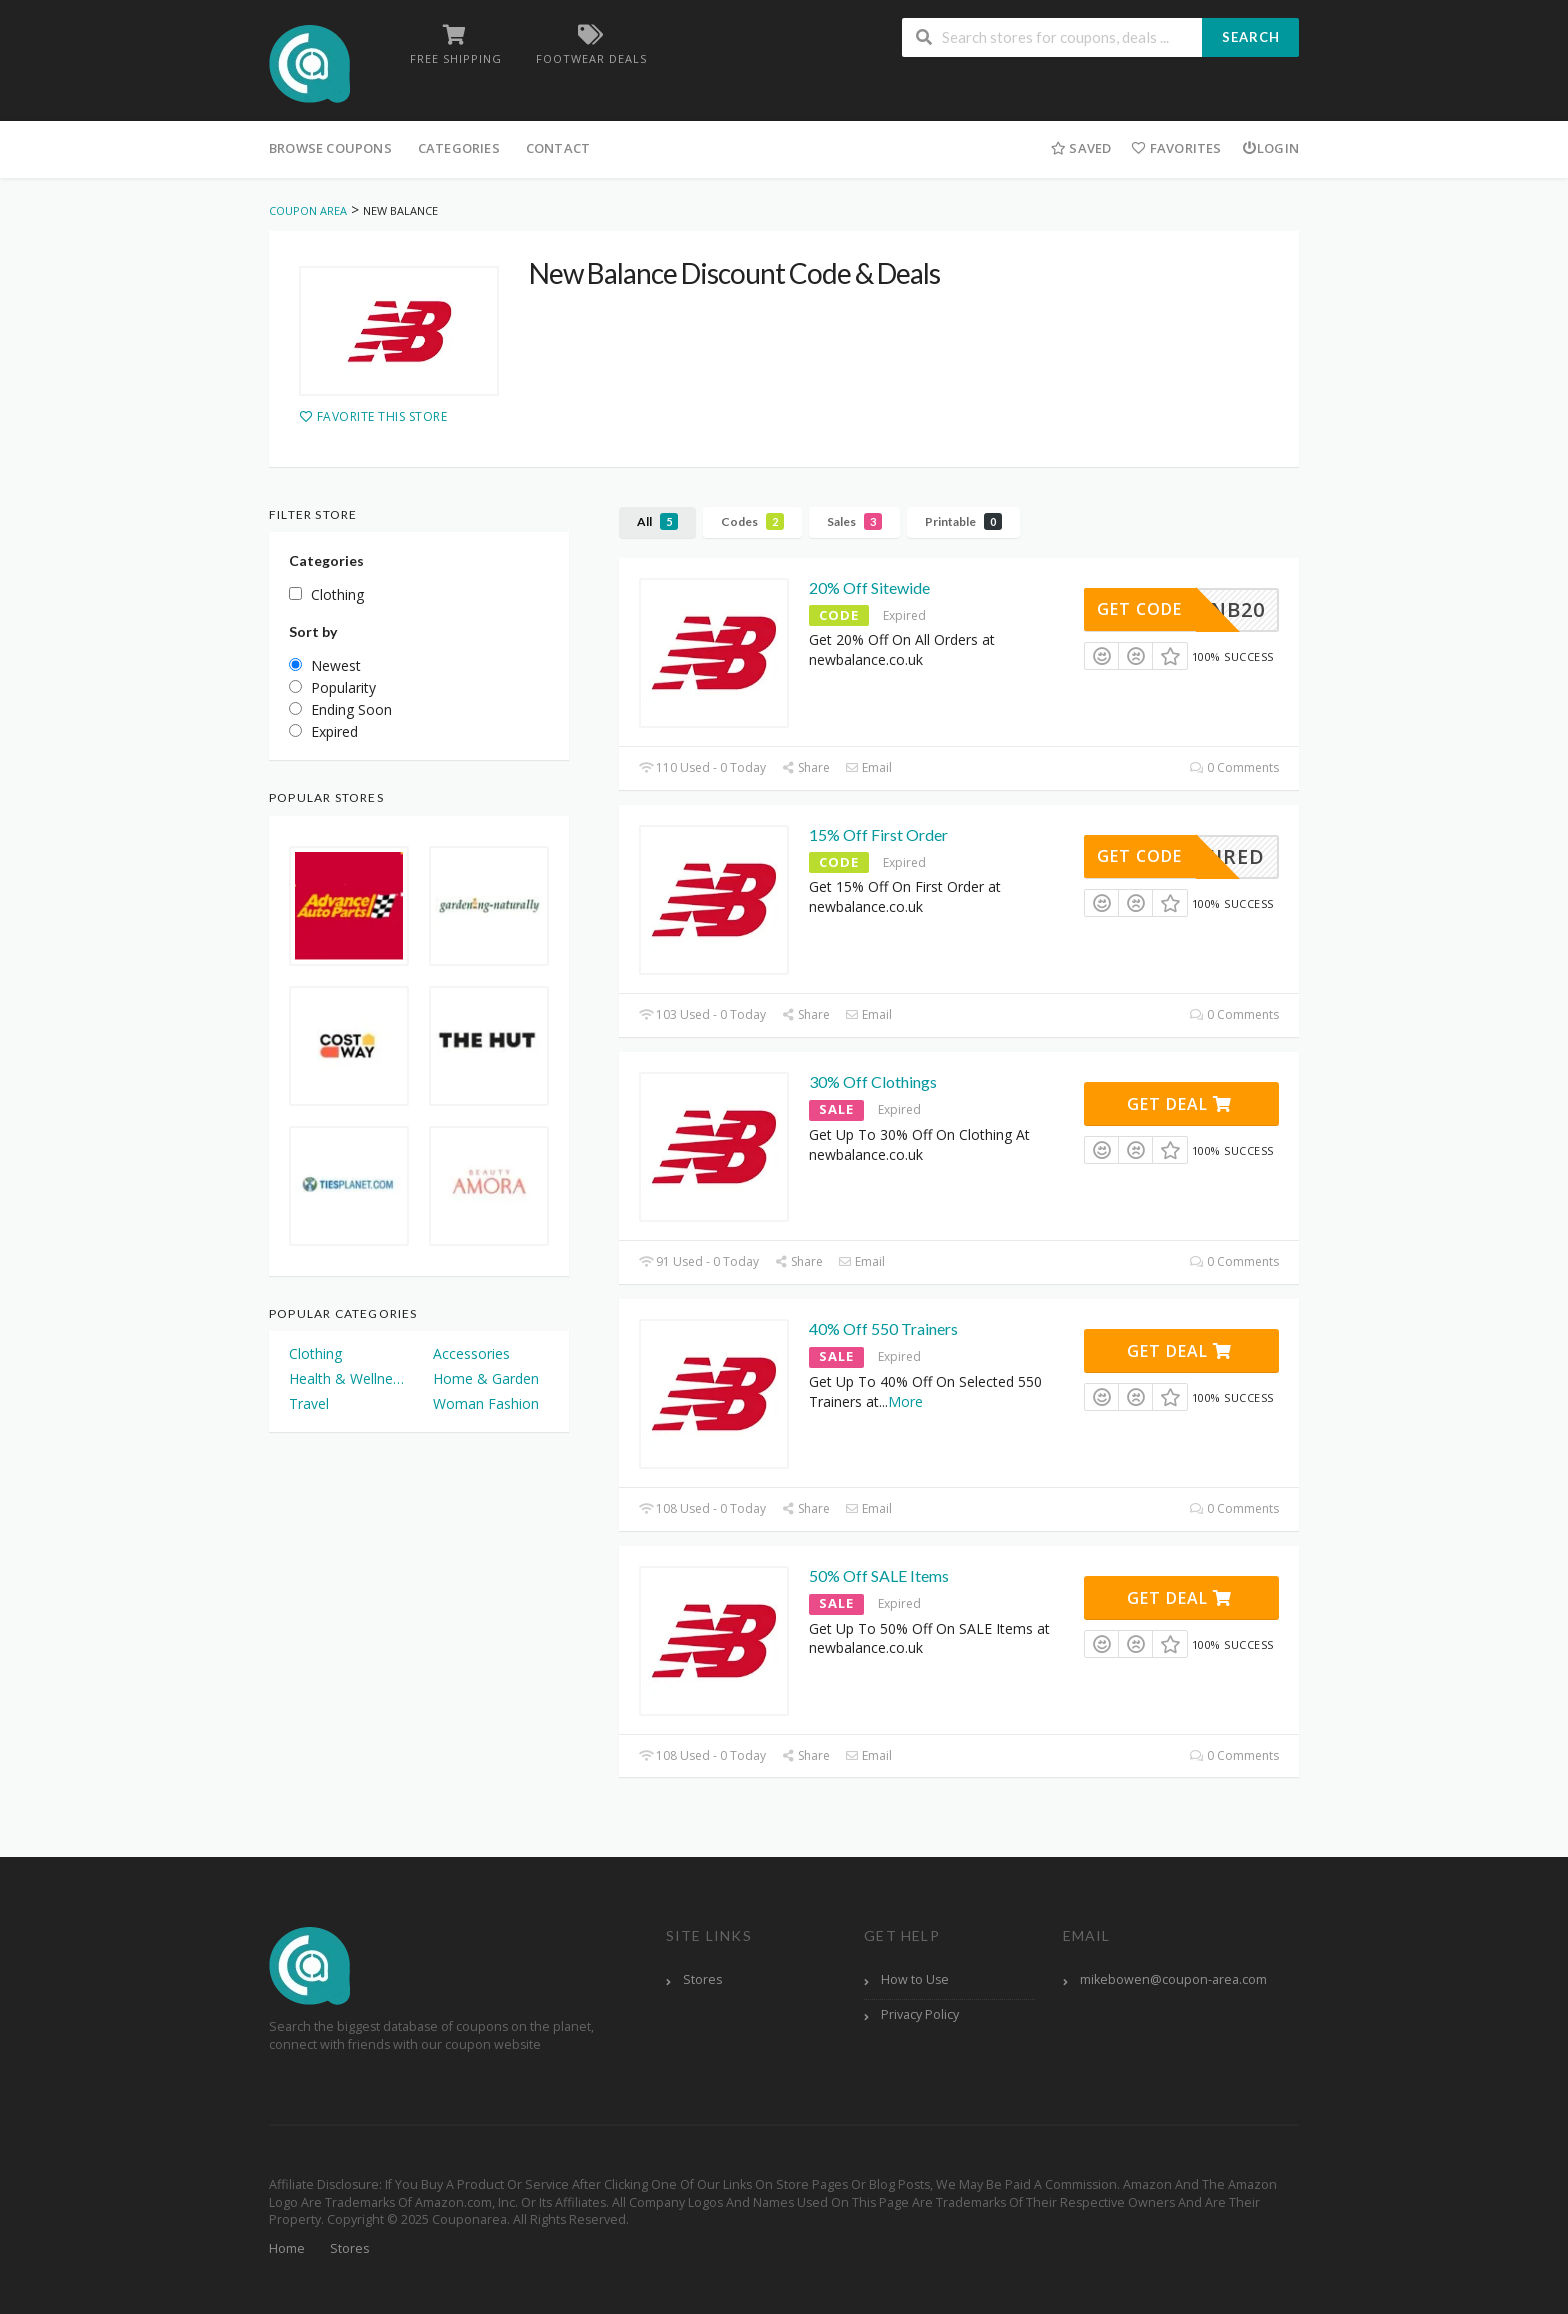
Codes (752, 521)
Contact (558, 148)
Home (287, 2248)
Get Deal (1179, 1104)
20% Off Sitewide (869, 587)
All (657, 521)
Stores (702, 1979)
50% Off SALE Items (879, 1575)
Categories (459, 148)
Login (1270, 148)
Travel (309, 1403)
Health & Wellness (347, 1378)
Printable (963, 521)
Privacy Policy (920, 2014)
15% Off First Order (878, 834)
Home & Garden (486, 1378)
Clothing (315, 1353)
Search (1251, 37)
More (905, 1401)
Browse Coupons (330, 148)
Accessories (471, 1353)
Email (868, 767)
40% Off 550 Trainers (883, 1328)
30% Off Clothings (873, 1081)
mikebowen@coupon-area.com (1173, 1979)
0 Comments (1234, 767)
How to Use (915, 1979)
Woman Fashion (486, 1403)
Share (805, 767)
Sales (854, 521)
